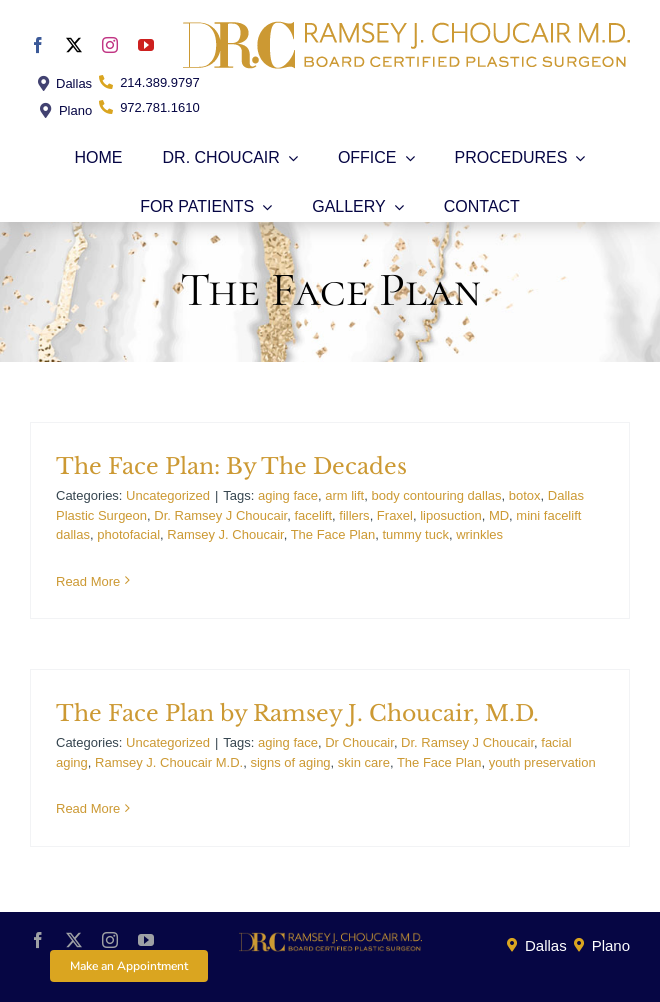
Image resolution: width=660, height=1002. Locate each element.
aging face (288, 495)
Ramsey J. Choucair (225, 534)
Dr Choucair (359, 742)
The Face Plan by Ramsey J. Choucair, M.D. (297, 713)
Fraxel (395, 515)
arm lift (344, 495)
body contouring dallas (436, 495)
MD (499, 515)
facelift (313, 515)
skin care (364, 762)
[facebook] (38, 45)
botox (525, 495)
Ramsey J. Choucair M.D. (169, 762)
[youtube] (146, 45)
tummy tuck (415, 534)
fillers (354, 515)
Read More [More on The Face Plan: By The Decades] (88, 581)
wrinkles (479, 534)
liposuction (450, 515)
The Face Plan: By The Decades (231, 466)
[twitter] (74, 45)
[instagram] (110, 45)
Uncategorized (168, 495)
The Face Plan (333, 534)
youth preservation (542, 762)
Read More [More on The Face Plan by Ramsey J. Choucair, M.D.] (88, 808)
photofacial (128, 534)
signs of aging (290, 762)
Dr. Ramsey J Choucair (220, 515)
